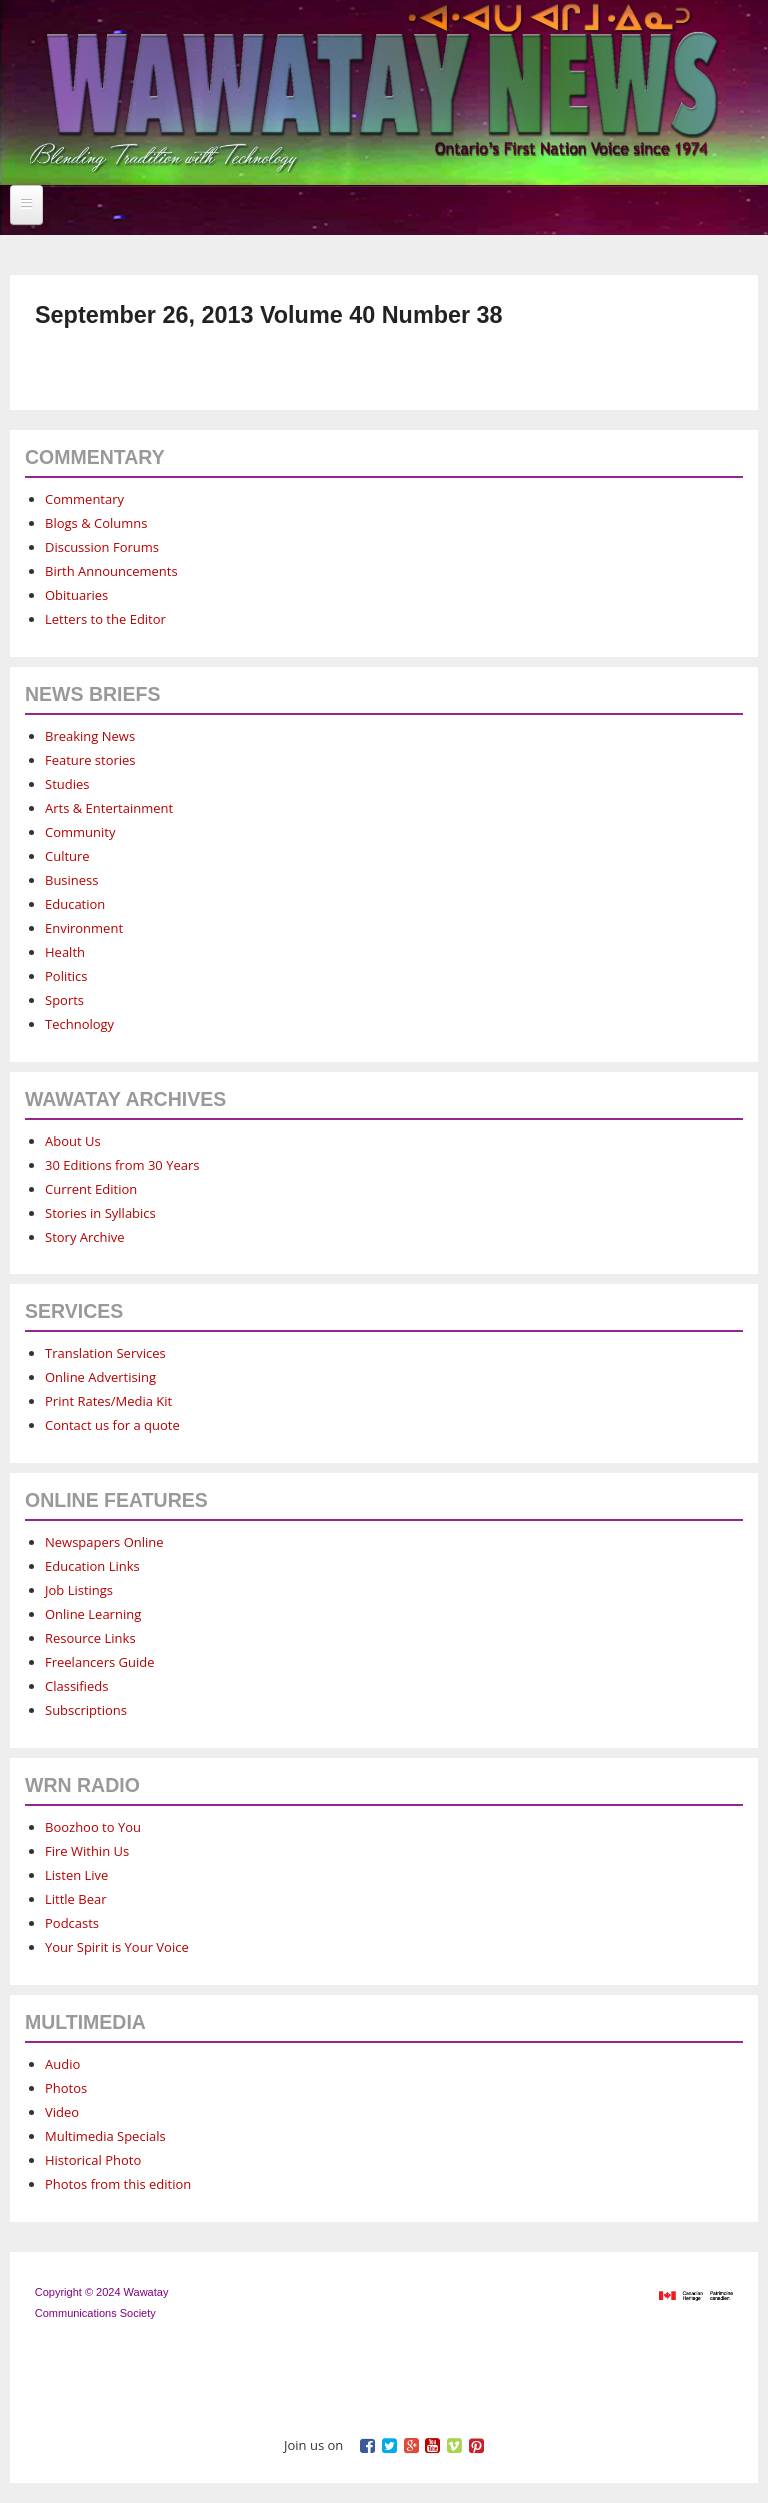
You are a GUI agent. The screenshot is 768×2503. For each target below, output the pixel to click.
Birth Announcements (111, 571)
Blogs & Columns (96, 523)
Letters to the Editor (105, 619)
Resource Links (90, 1638)
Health (65, 952)
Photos (66, 2088)
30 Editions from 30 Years (122, 1165)
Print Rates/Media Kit (108, 1401)
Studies (67, 784)
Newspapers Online (104, 1542)
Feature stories (90, 760)
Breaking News (90, 736)
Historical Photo (93, 2160)
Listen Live (76, 1875)
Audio (62, 2064)
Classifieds (76, 1686)
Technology (79, 1024)
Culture (67, 856)
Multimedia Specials (105, 2136)
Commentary (84, 499)
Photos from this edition (118, 2184)
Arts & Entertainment (109, 808)
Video (62, 2112)
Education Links (92, 1566)
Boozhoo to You (93, 1827)
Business (72, 880)
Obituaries (76, 595)
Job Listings (79, 1590)
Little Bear (76, 1899)
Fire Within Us (87, 1851)
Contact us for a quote (112, 1425)
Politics (66, 976)
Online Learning (93, 1614)
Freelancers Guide (99, 1662)
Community (80, 832)
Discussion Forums (102, 547)
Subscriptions (86, 1710)
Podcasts (72, 1923)
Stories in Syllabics (100, 1213)
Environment (84, 928)
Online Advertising (100, 1377)
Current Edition (91, 1189)
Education (75, 904)
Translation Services (105, 1353)
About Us (73, 1141)
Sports (64, 1000)
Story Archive (85, 1237)
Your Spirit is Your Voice (117, 1947)
